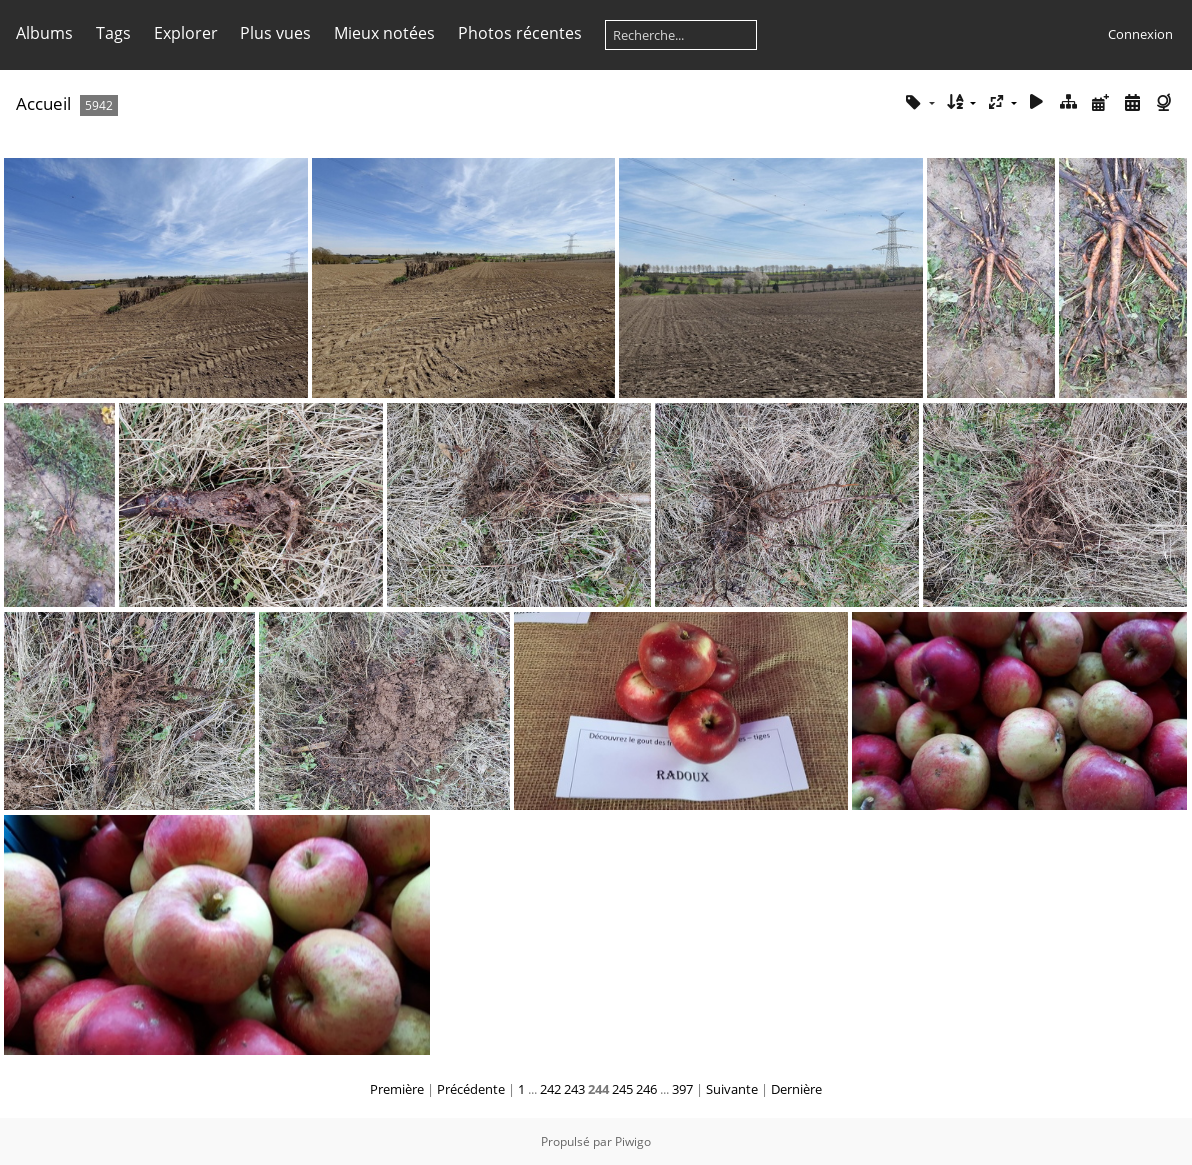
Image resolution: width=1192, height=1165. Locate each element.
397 (682, 1089)
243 (574, 1089)
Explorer (186, 33)
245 (622, 1089)
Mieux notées (384, 33)
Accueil (43, 103)
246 (646, 1089)
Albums (44, 33)
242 (550, 1089)
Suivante (732, 1089)
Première (397, 1089)
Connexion (1140, 34)
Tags (113, 33)
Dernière (796, 1089)
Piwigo (633, 1141)
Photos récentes (520, 33)
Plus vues (275, 33)
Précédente (471, 1089)
